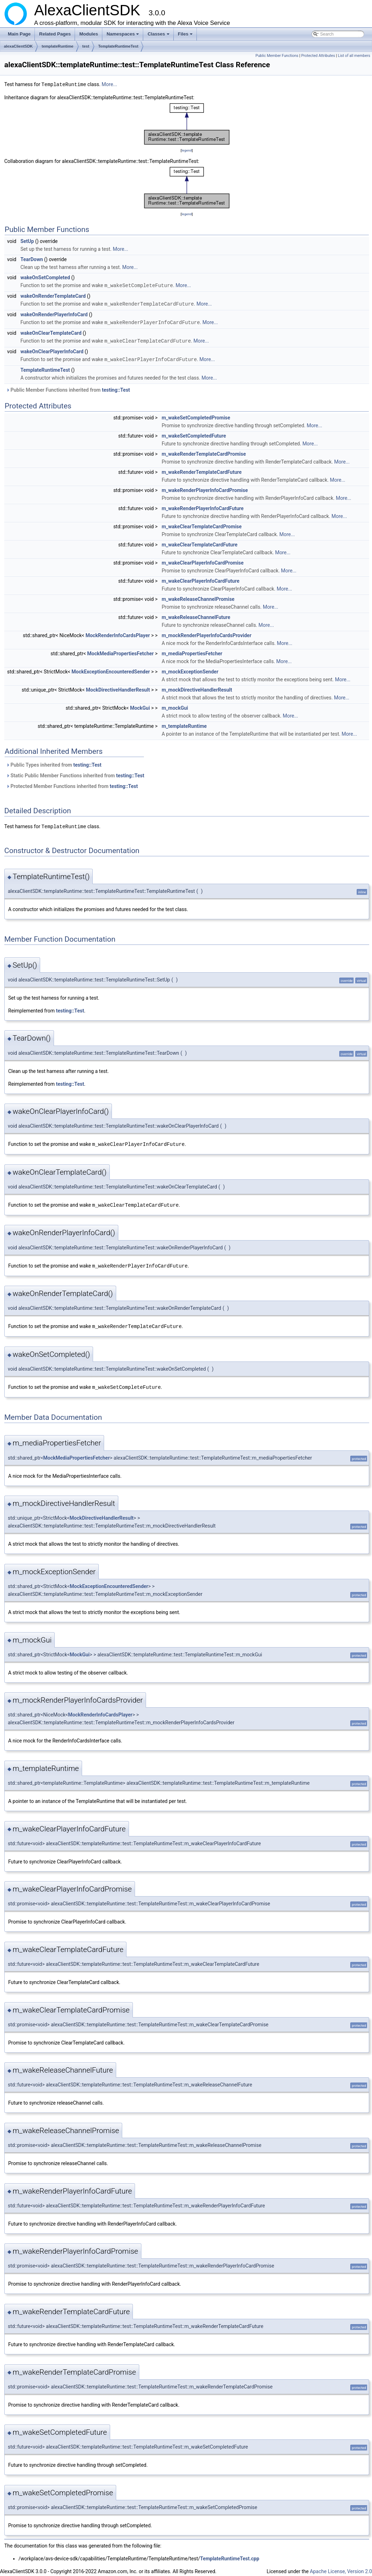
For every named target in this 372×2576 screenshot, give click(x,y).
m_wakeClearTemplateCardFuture (199, 542)
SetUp (27, 241)
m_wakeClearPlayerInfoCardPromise (203, 561)
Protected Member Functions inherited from (72, 784)
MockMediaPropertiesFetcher (120, 651)
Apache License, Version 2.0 (341, 2567)
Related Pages (55, 34)
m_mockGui (175, 706)
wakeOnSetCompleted (45, 277)
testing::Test (116, 388)
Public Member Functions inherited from (68, 388)
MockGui (140, 706)
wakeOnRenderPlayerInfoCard (53, 313)
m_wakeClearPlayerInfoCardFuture (200, 579)
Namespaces (123, 36)
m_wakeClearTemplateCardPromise (202, 524)
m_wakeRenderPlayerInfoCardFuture (203, 506)
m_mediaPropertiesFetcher (192, 651)
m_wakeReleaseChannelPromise (198, 597)
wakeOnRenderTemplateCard (53, 295)
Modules (88, 34)
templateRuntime (57, 46)
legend (187, 150)
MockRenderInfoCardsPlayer (118, 633)
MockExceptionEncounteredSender (110, 669)
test (86, 46)
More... (109, 84)
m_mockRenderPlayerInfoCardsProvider (207, 633)
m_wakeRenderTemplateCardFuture (202, 470)
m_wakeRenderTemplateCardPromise (204, 452)
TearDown (31, 259)
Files (186, 36)
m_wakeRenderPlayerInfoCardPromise (205, 488)
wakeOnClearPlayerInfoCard (51, 350)
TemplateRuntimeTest (118, 46)
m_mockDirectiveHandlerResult (197, 688)
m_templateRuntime (184, 724)
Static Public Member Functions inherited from (75, 773)
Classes (158, 36)
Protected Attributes (318, 55)
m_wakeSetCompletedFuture (194, 434)
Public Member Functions (276, 55)
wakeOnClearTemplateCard (50, 331)
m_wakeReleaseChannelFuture (196, 615)
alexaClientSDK (18, 46)
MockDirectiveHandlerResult (118, 688)
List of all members (354, 55)
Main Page (19, 34)
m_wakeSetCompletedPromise (196, 415)
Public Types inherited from (53, 763)
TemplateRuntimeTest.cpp (229, 2554)
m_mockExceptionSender (190, 669)
